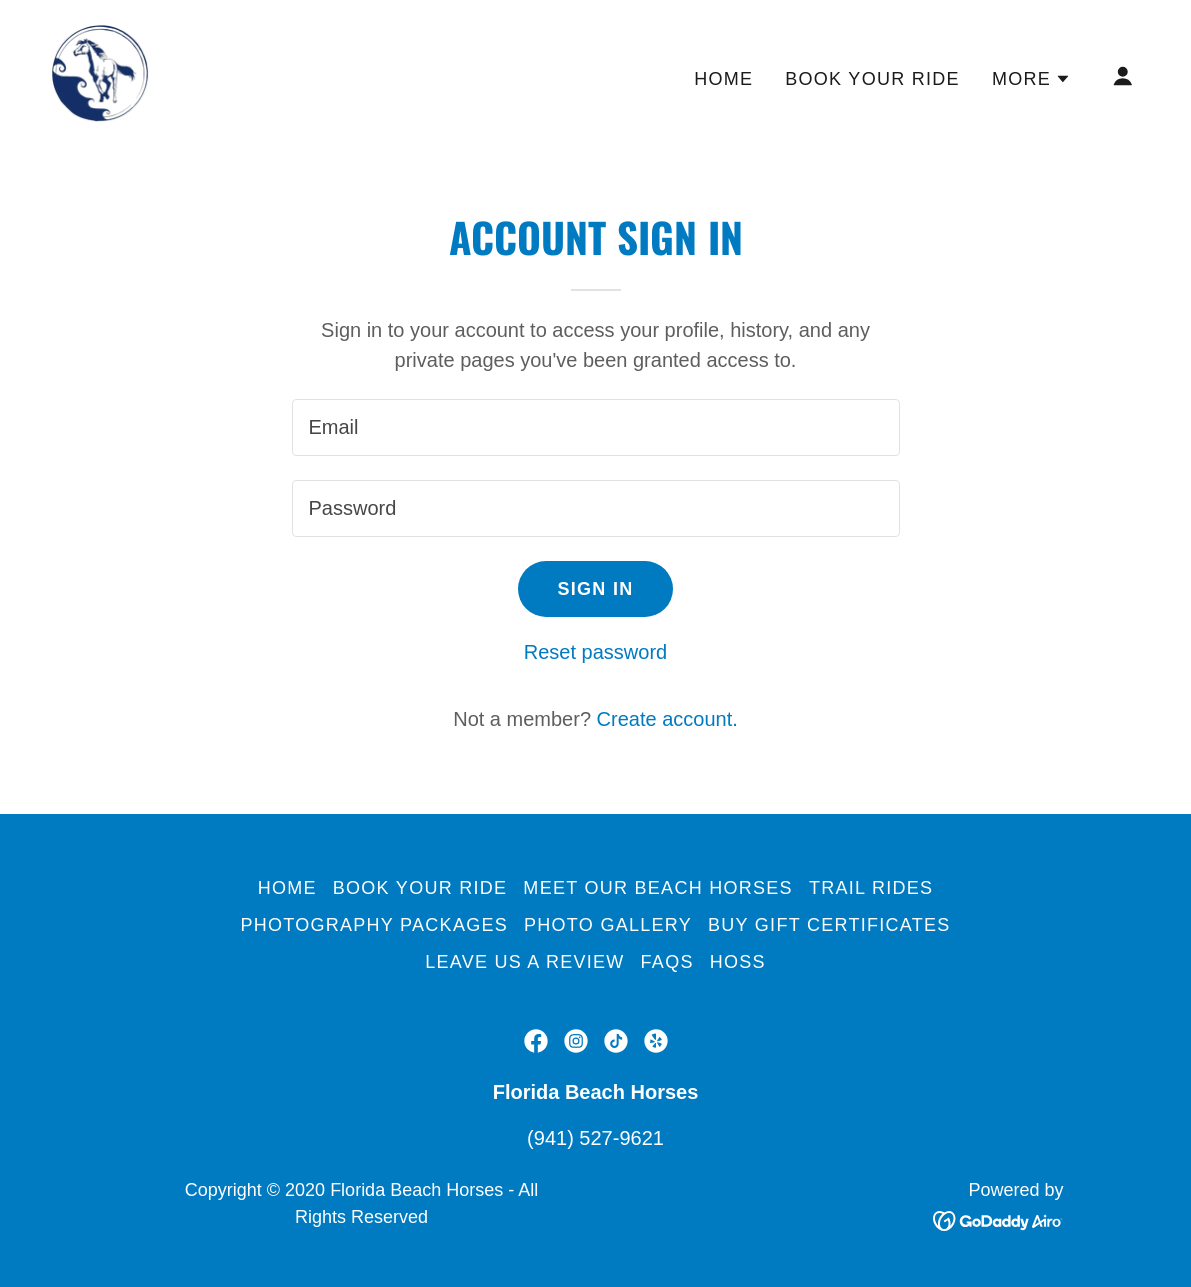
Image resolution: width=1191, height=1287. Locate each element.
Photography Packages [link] (374, 925)
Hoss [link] (738, 962)
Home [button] (287, 888)
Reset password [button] (595, 652)
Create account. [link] (667, 719)
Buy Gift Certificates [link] (829, 925)
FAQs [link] (667, 962)
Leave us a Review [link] (524, 962)
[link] (100, 74)
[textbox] (596, 427)
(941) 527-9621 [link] (595, 1138)
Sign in (596, 589)
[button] (1031, 79)
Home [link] (723, 79)
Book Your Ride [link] (872, 79)
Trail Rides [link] (871, 888)
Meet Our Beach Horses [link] (658, 888)
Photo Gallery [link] (608, 925)
